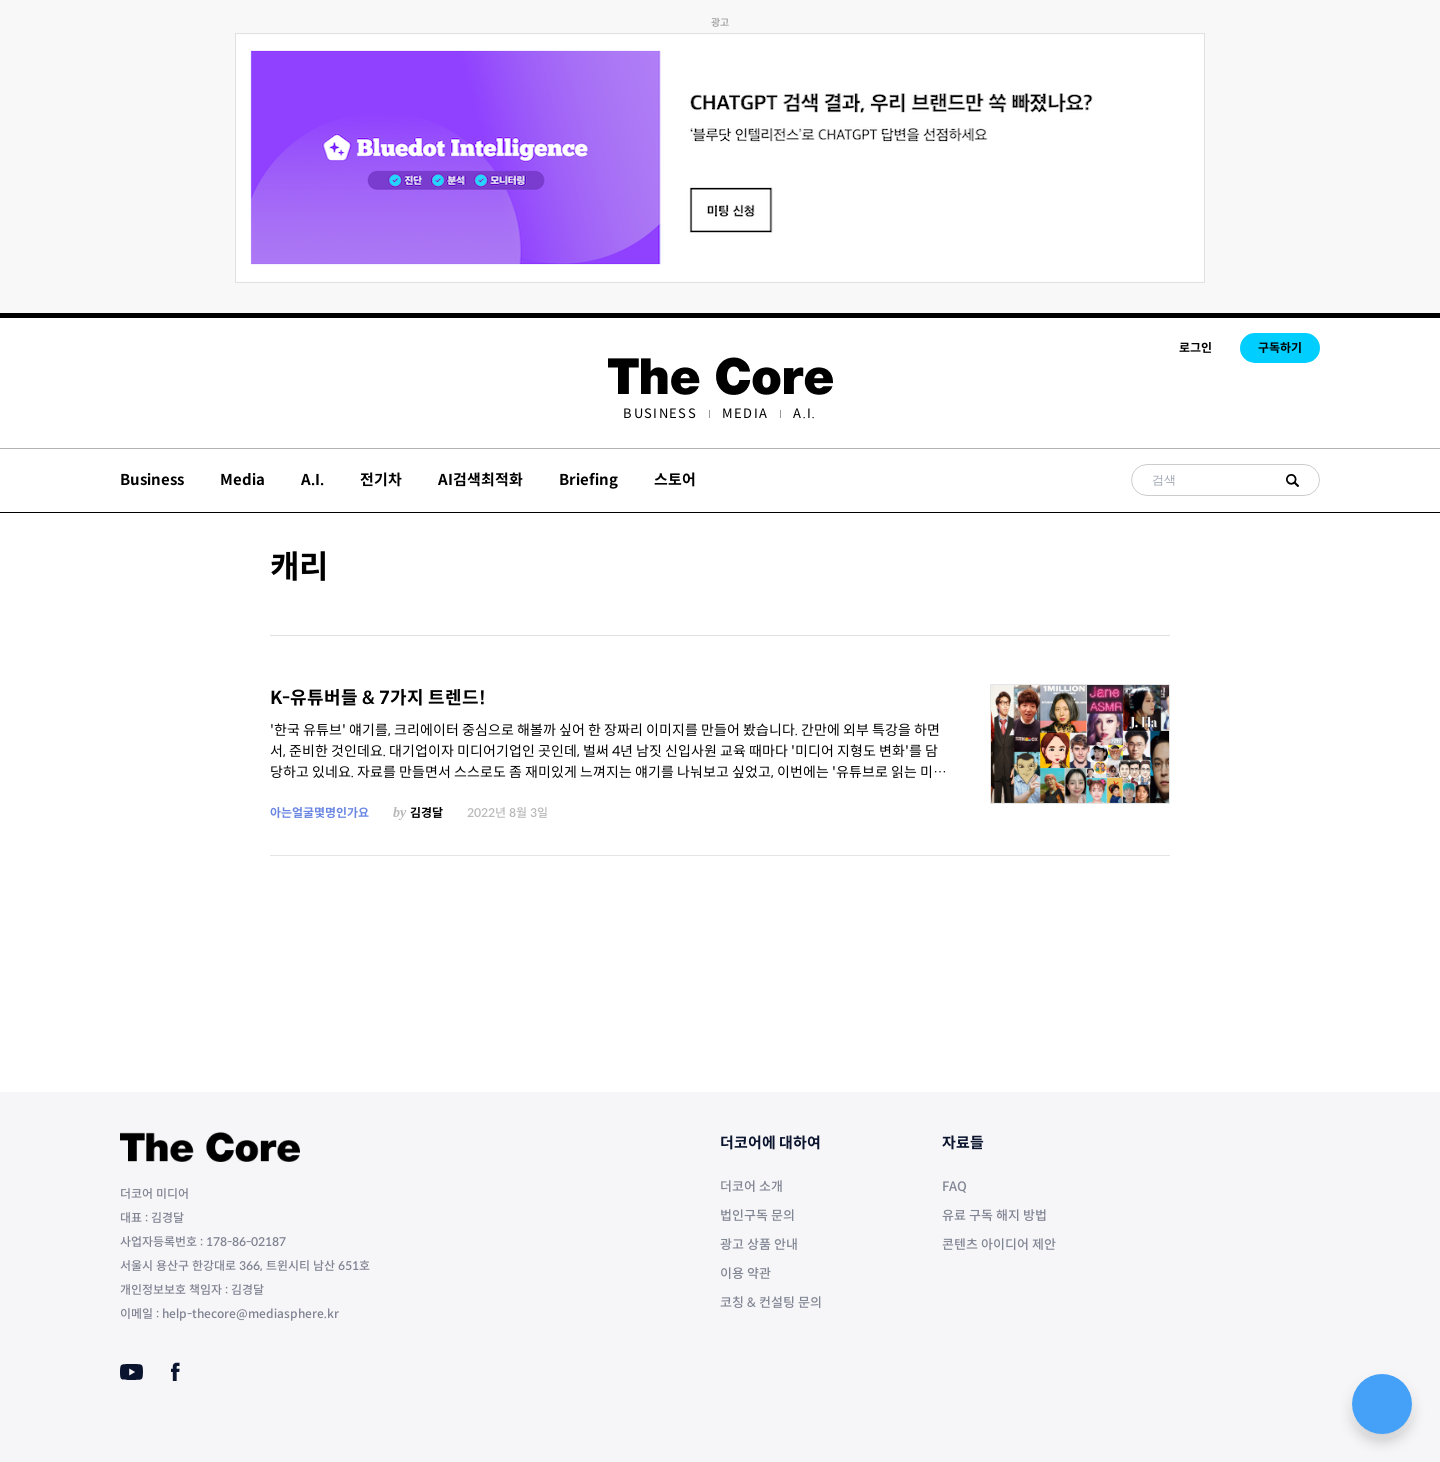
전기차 (381, 479)
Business (659, 413)
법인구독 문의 (757, 1215)
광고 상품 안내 (759, 1244)
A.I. (804, 413)
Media (745, 413)
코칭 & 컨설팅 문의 (771, 1302)
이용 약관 (745, 1273)
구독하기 (1280, 347)
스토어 (675, 479)
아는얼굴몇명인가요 (319, 812)
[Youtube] (131, 1372)
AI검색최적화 (480, 479)
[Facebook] (175, 1372)
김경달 (426, 812)
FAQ (954, 1186)
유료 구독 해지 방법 (994, 1215)
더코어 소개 (751, 1186)
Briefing (588, 479)
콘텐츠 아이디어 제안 (999, 1244)
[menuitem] (659, 413)
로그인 (1195, 347)
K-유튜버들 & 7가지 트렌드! (378, 698)
